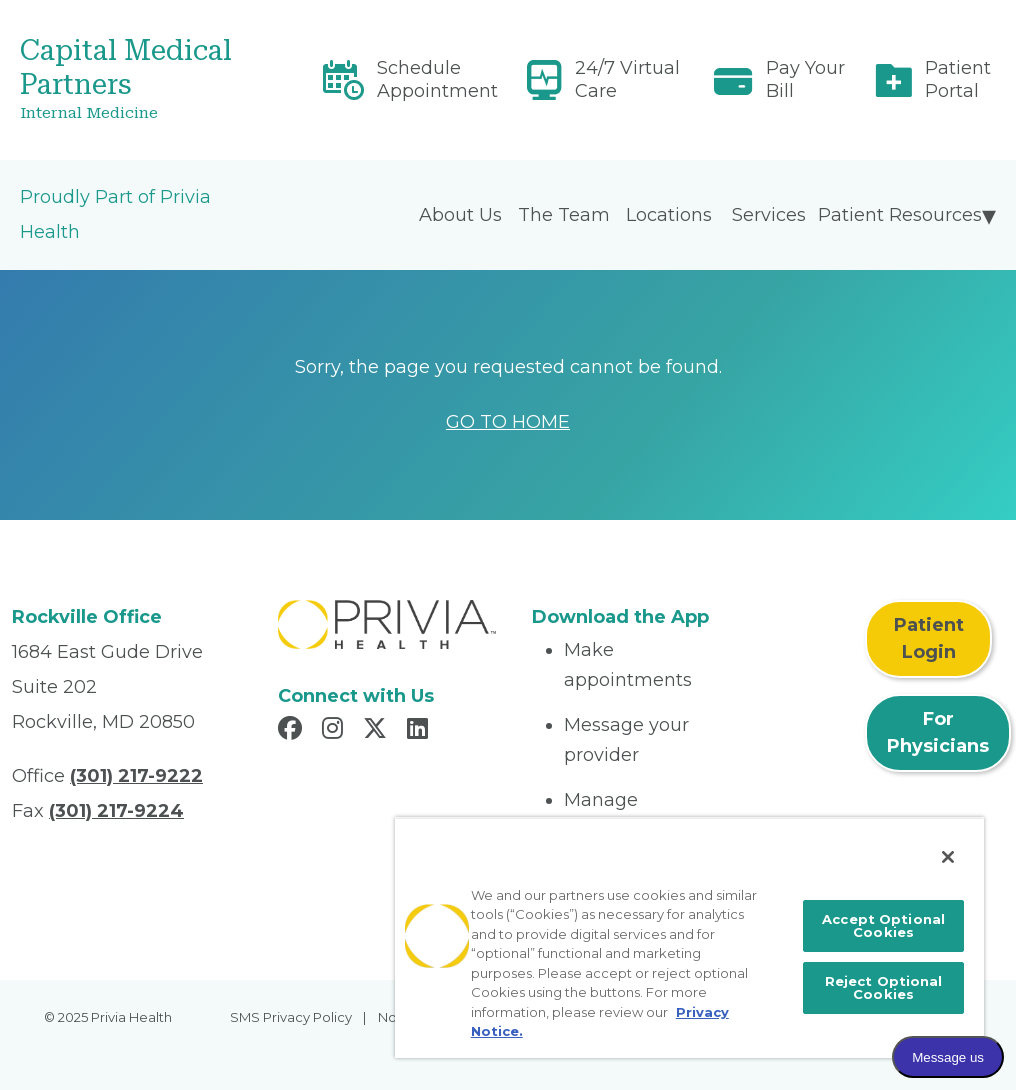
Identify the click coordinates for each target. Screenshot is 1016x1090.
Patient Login (929, 638)
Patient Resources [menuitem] (900, 215)
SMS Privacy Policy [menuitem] (291, 1017)
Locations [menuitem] (669, 215)
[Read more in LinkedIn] (420, 731)
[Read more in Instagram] (335, 731)
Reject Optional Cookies (884, 987)
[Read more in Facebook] (293, 731)
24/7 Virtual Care (627, 79)
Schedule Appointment (437, 79)
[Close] (948, 857)
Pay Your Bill (805, 79)
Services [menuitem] (769, 215)
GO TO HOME (508, 422)
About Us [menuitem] (460, 215)
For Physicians (938, 732)
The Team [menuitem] (564, 215)
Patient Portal (958, 79)
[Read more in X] (378, 731)
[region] (689, 937)
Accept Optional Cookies (883, 925)
